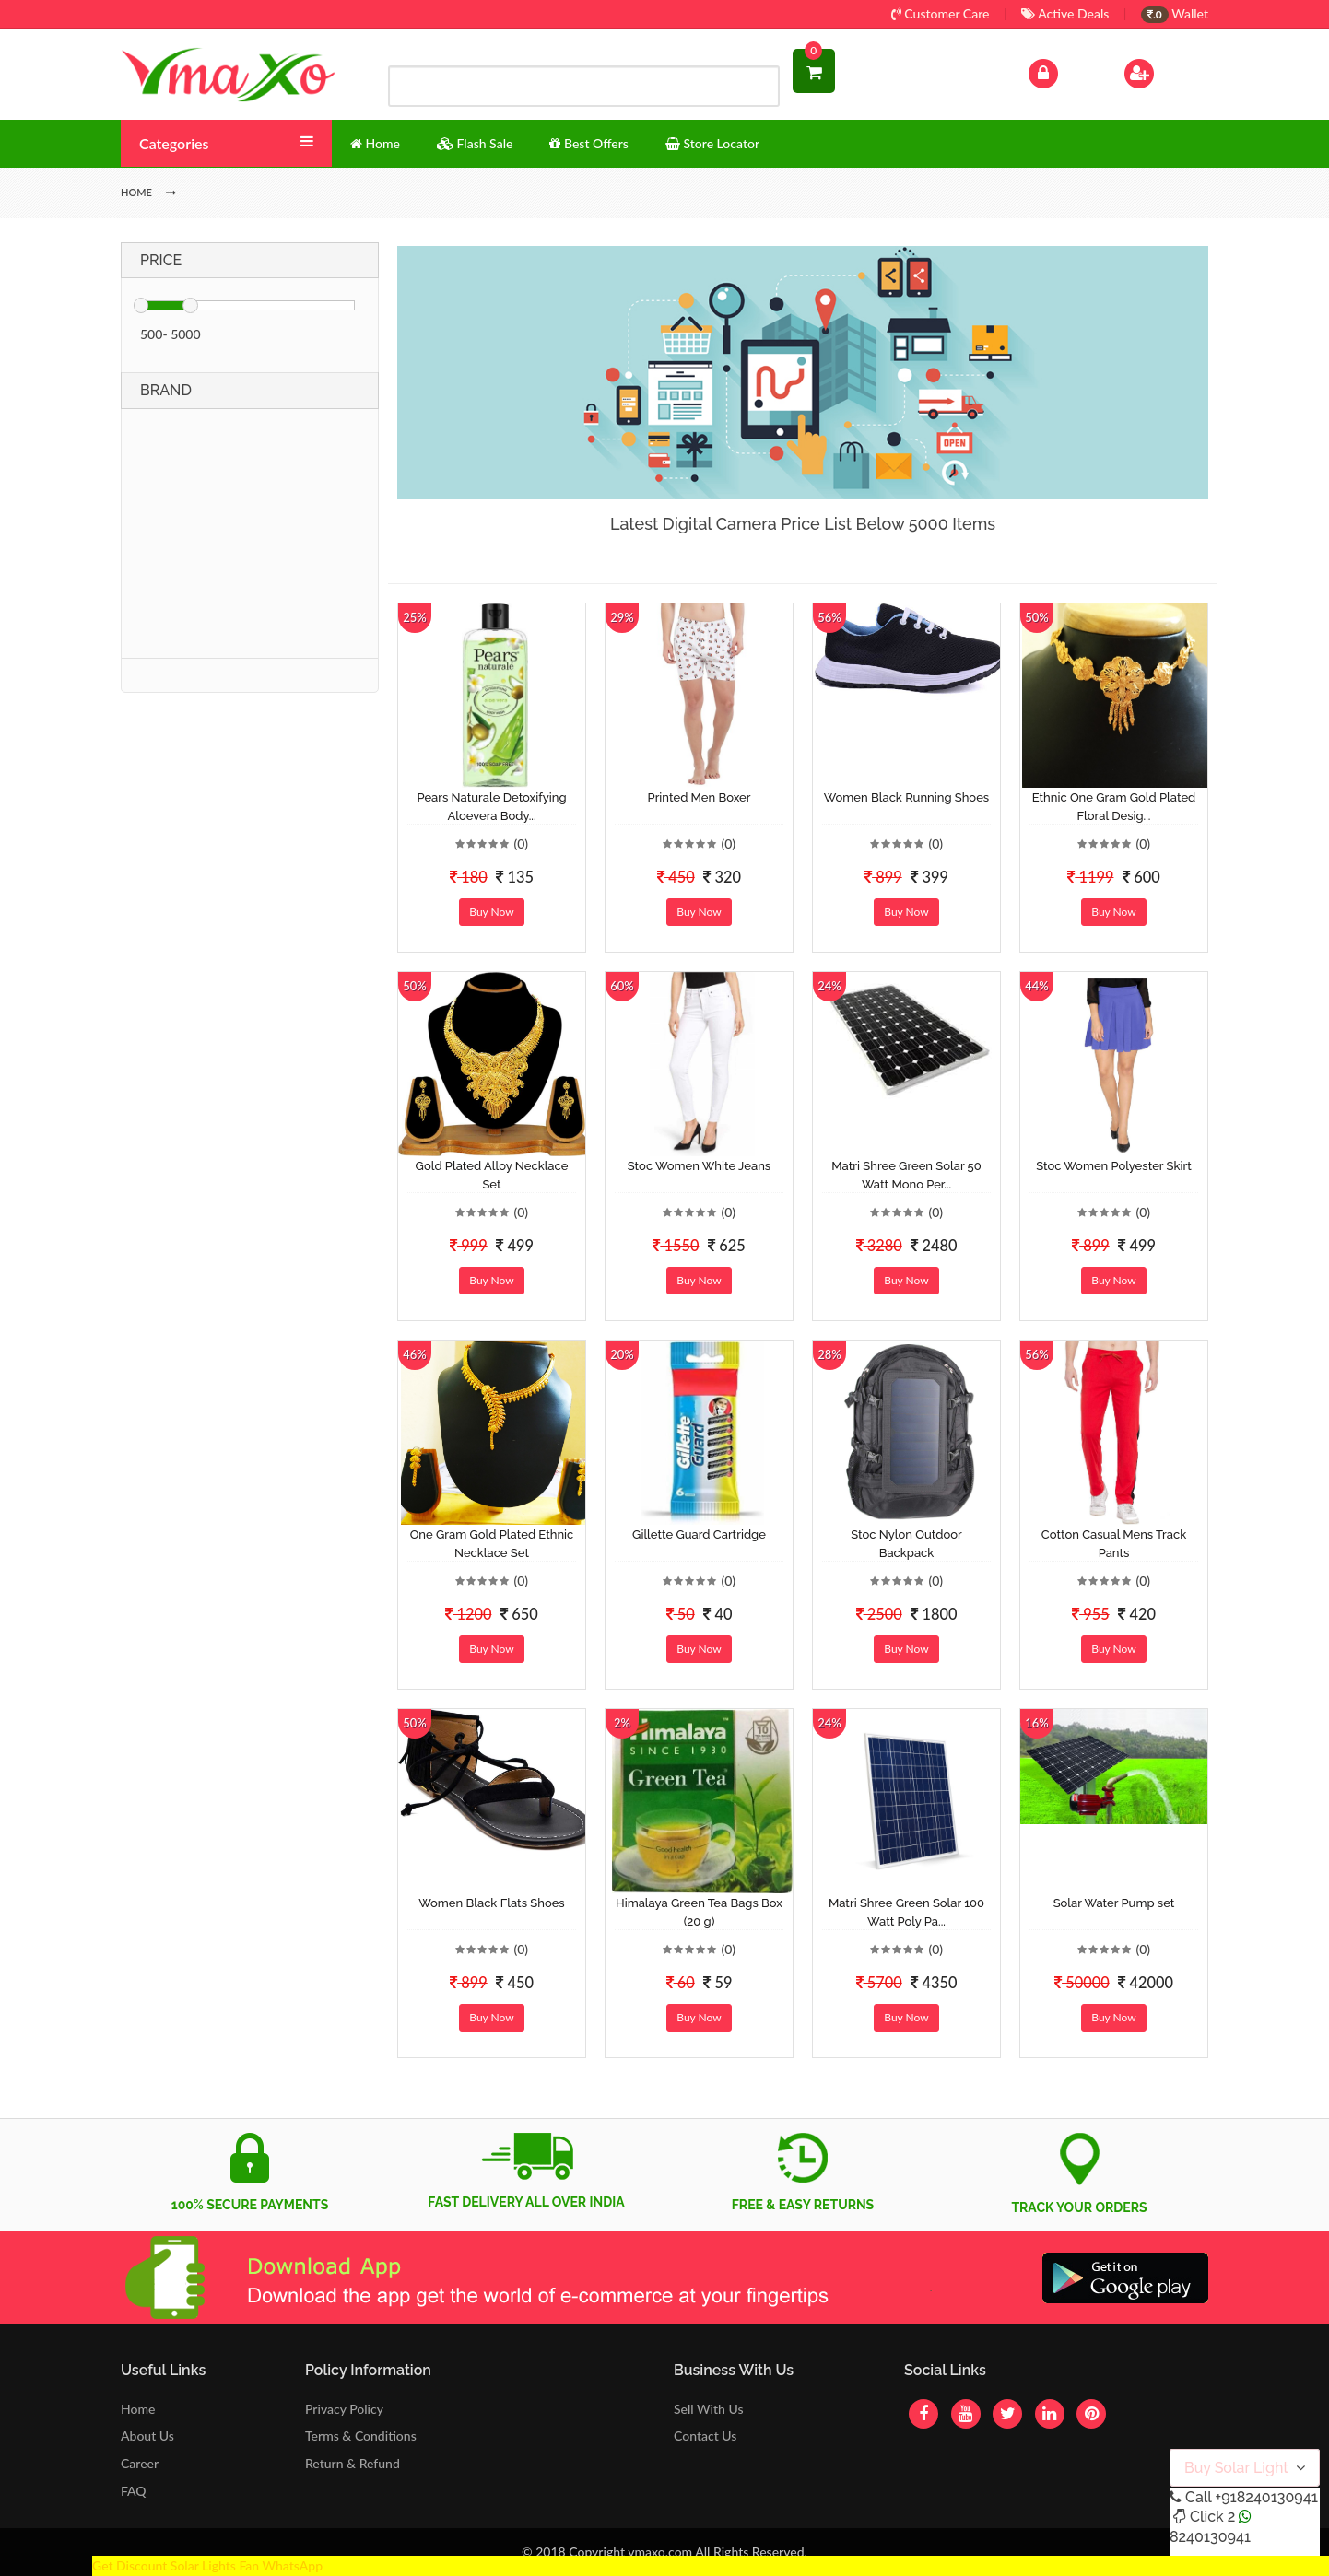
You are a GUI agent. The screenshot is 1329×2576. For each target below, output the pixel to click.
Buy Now (491, 912)
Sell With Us (708, 2409)
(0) (520, 843)
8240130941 (1210, 2537)
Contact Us (705, 2435)
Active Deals (1065, 13)
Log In (1063, 71)
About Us (147, 2435)
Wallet (1174, 13)
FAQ (134, 2491)
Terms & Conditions (361, 2435)
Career (140, 2463)
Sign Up (1163, 71)
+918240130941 (1266, 2497)
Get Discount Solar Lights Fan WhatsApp (207, 2565)
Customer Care (940, 13)
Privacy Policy (344, 2409)
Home (138, 2409)
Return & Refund (352, 2463)
